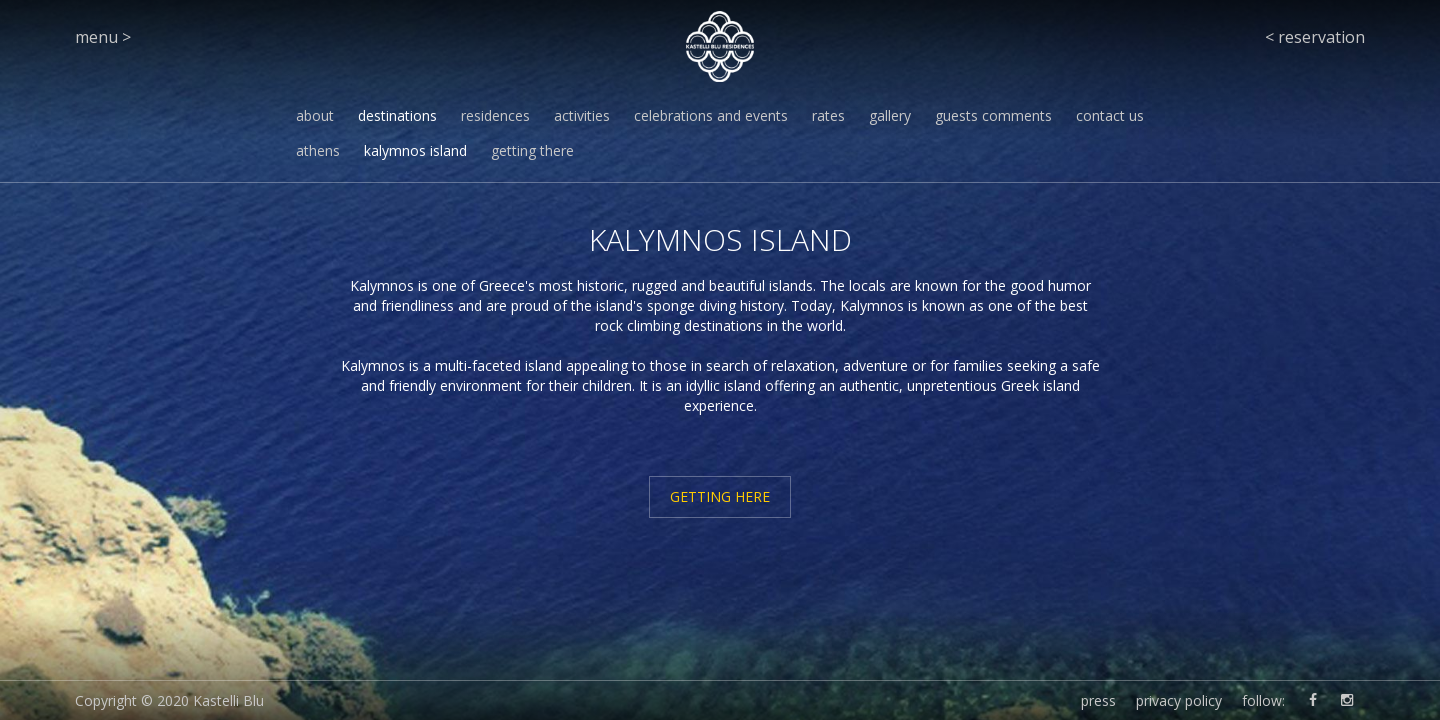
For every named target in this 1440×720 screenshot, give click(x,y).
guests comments (993, 115)
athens (318, 150)
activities (582, 115)
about (315, 115)
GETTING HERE (720, 496)
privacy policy (1179, 700)
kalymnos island (415, 150)
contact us (1110, 115)
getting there (532, 150)
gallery (890, 115)
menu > (103, 37)
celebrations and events (711, 115)
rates (828, 115)
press (1098, 700)
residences (495, 115)
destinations (397, 115)
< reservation (1315, 37)
